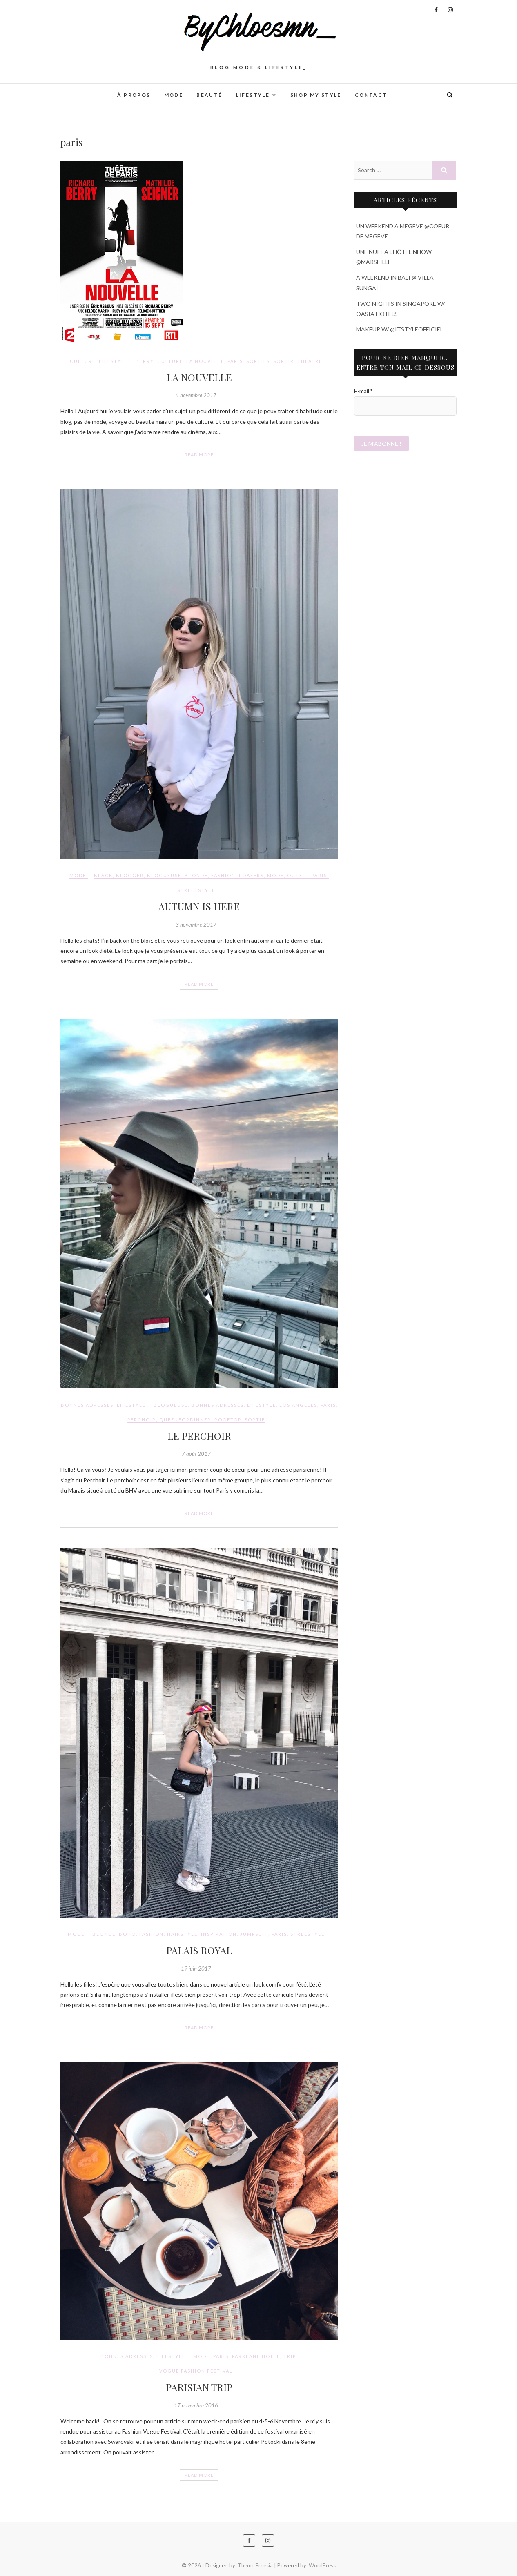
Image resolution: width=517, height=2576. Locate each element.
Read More (199, 454)
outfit (297, 875)
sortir (283, 361)
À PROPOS (133, 95)
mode (275, 875)
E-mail (363, 390)
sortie (255, 1419)
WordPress (322, 2565)
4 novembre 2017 (196, 395)
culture (170, 361)
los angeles (298, 1405)
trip (289, 2356)
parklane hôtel (256, 2356)
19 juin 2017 (196, 1968)
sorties (258, 361)
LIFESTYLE (253, 95)
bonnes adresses (217, 1405)
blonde (196, 875)
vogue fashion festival (196, 2371)
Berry (145, 361)
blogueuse (164, 875)
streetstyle (196, 890)
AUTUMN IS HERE (199, 906)
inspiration (219, 1934)
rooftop (227, 1419)
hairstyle (182, 1934)
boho (127, 1934)
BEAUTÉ (209, 95)
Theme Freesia (255, 2565)
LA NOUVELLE (199, 377)
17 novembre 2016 (196, 2405)
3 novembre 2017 (196, 924)
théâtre (309, 361)
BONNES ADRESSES (87, 1405)
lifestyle (261, 1405)
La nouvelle (205, 361)
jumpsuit (254, 1934)
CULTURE (83, 361)
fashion (223, 875)
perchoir (141, 1419)
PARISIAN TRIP (199, 2387)
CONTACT (371, 95)
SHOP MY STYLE (315, 95)
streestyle (307, 1934)
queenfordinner (185, 1419)
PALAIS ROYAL (199, 1950)
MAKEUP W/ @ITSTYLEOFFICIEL (399, 329)
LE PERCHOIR (199, 1435)
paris (235, 361)
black (103, 875)
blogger (130, 875)
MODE (173, 95)
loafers (251, 875)
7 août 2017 (196, 1453)
